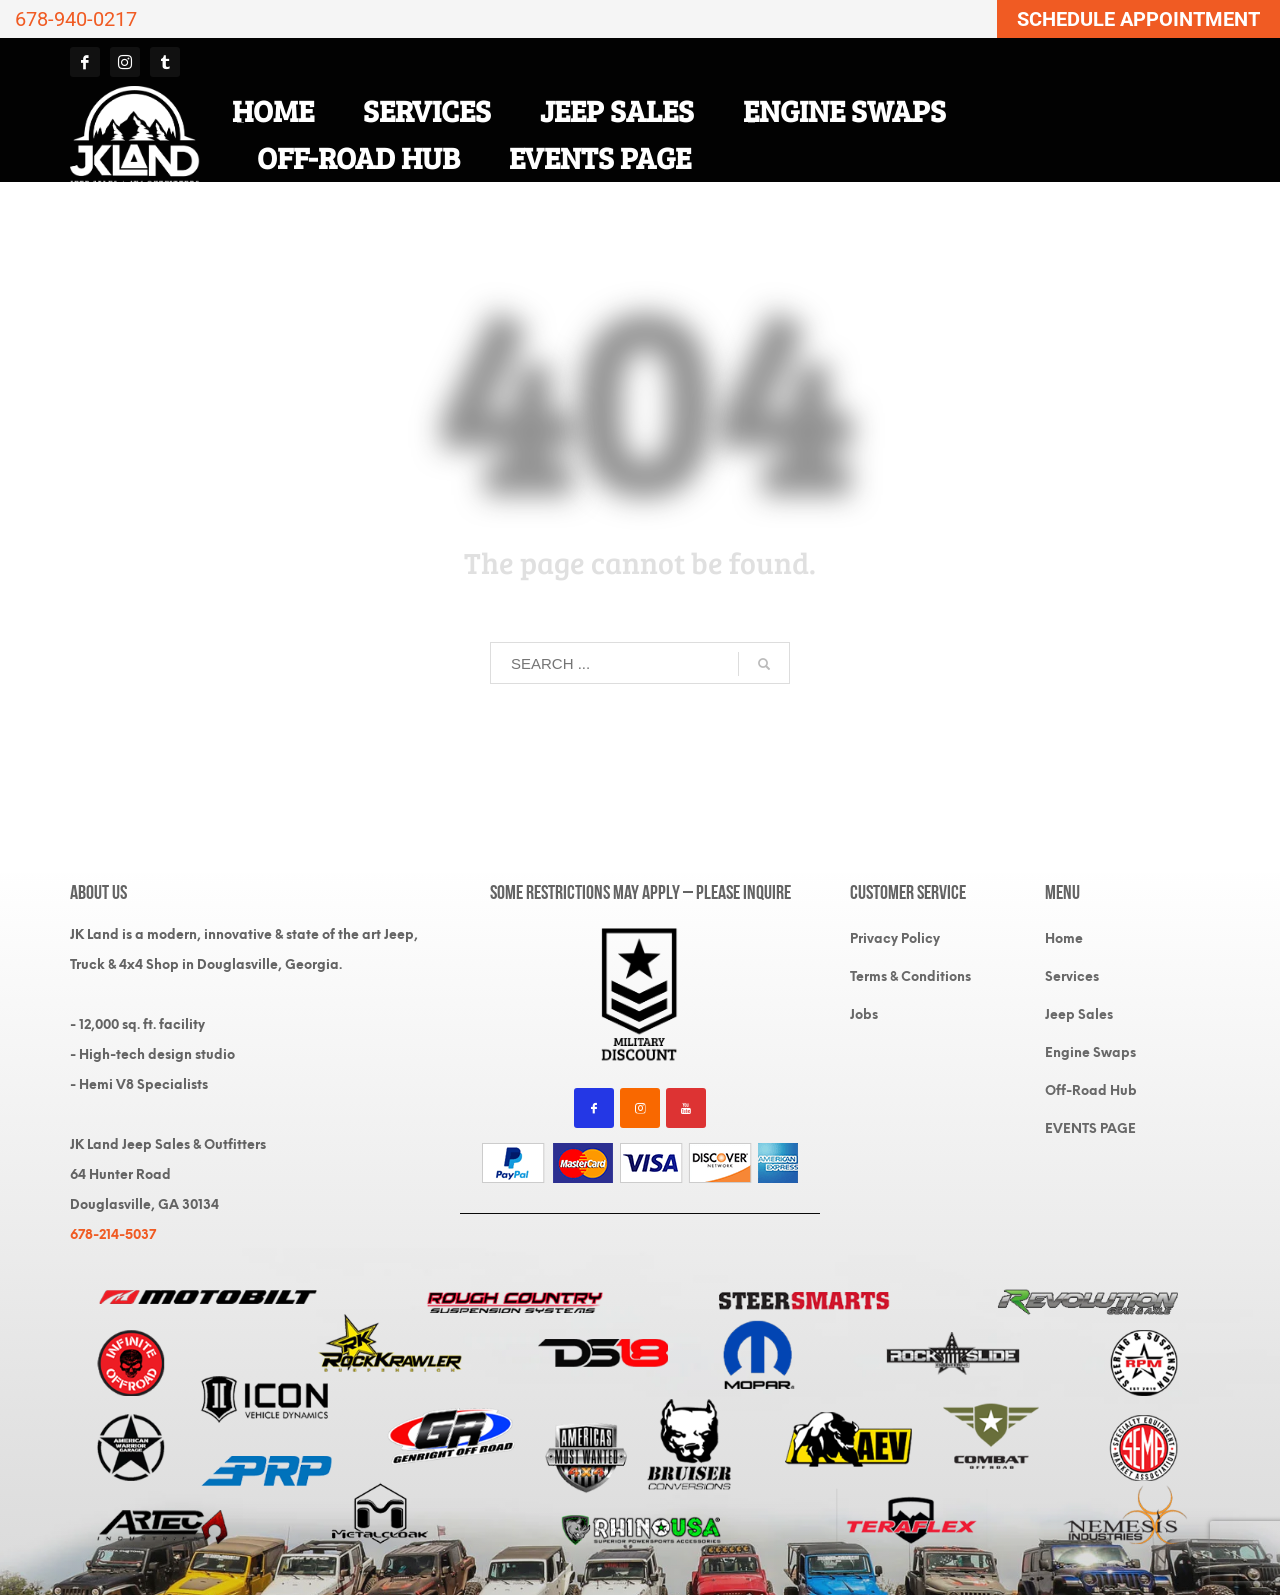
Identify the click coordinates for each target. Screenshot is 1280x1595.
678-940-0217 (76, 19)
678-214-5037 (113, 1234)
